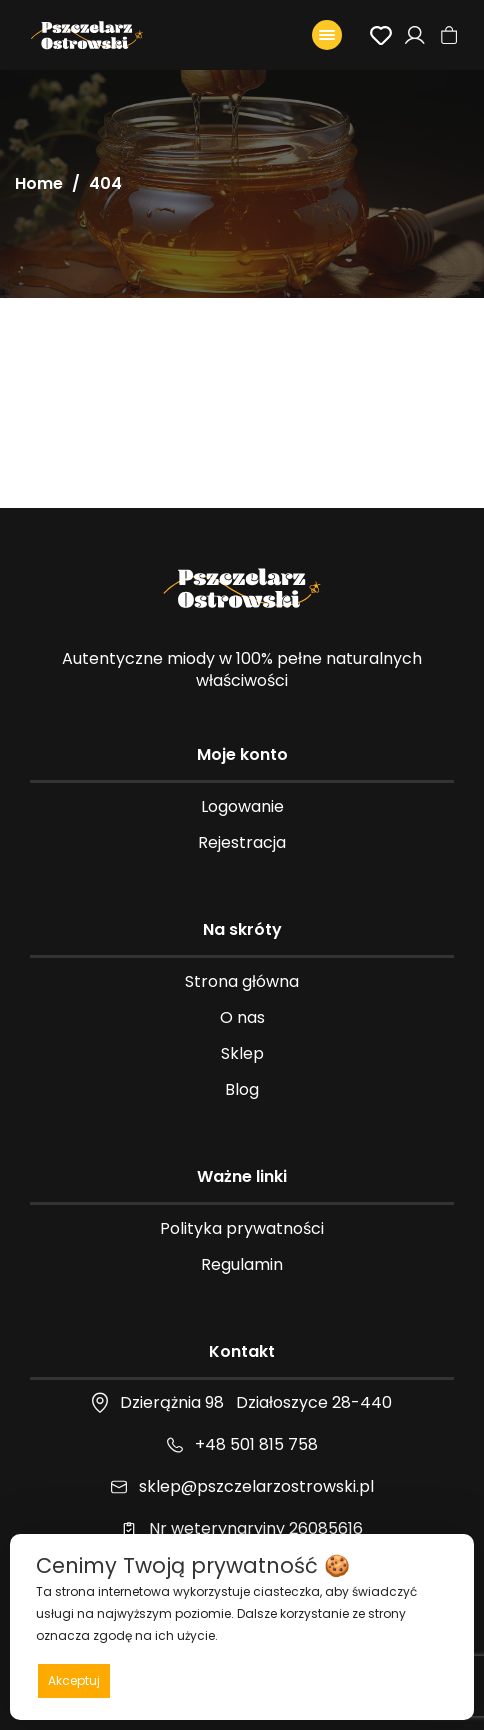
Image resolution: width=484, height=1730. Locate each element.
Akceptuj (74, 1680)
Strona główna (242, 981)
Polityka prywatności (242, 1228)
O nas (242, 1017)
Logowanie (242, 806)
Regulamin (242, 1264)
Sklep (242, 1053)
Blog (242, 1089)
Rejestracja (242, 842)
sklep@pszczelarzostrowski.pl (256, 1486)
